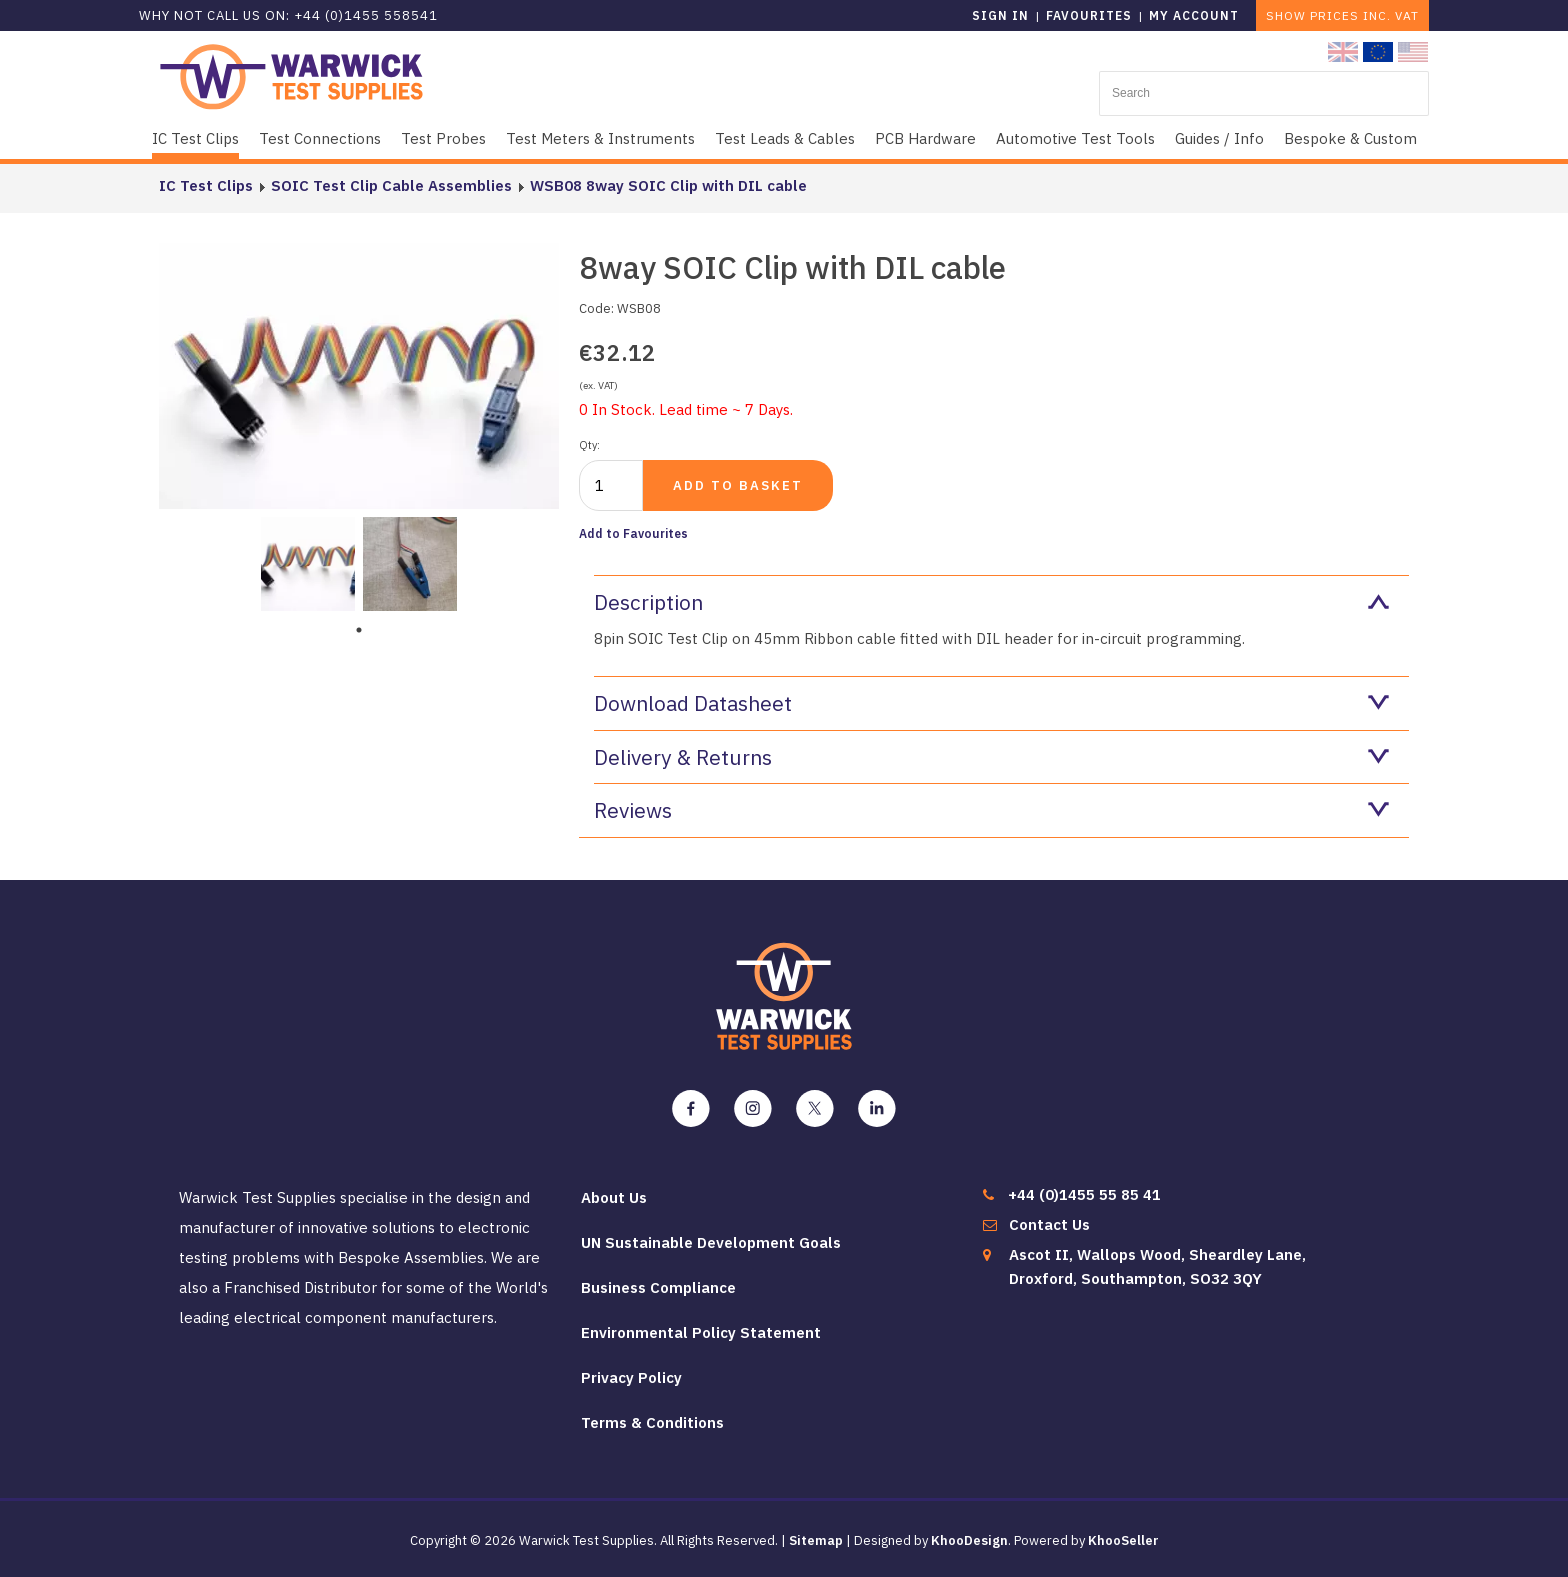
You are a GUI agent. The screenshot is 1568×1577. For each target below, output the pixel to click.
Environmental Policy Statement (701, 1332)
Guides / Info (1219, 138)
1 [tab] (359, 630)
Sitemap (816, 1540)
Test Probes (443, 138)
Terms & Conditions (652, 1422)
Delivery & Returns (991, 757)
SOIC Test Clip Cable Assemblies (391, 185)
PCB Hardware (925, 138)
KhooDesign (969, 1540)
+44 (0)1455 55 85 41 (1084, 1194)
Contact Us (1049, 1224)
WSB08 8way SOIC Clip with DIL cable (668, 185)
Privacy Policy (631, 1377)
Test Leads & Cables (785, 138)
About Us (614, 1197)
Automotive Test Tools (1075, 138)
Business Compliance (658, 1287)
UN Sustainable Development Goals (711, 1242)
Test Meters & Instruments (600, 138)
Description (991, 602)
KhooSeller (1123, 1540)
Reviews (991, 810)
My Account (1194, 15)
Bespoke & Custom (1350, 138)
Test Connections (320, 138)
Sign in (1000, 15)
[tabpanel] (308, 562)
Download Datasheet (991, 703)
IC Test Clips (195, 138)
